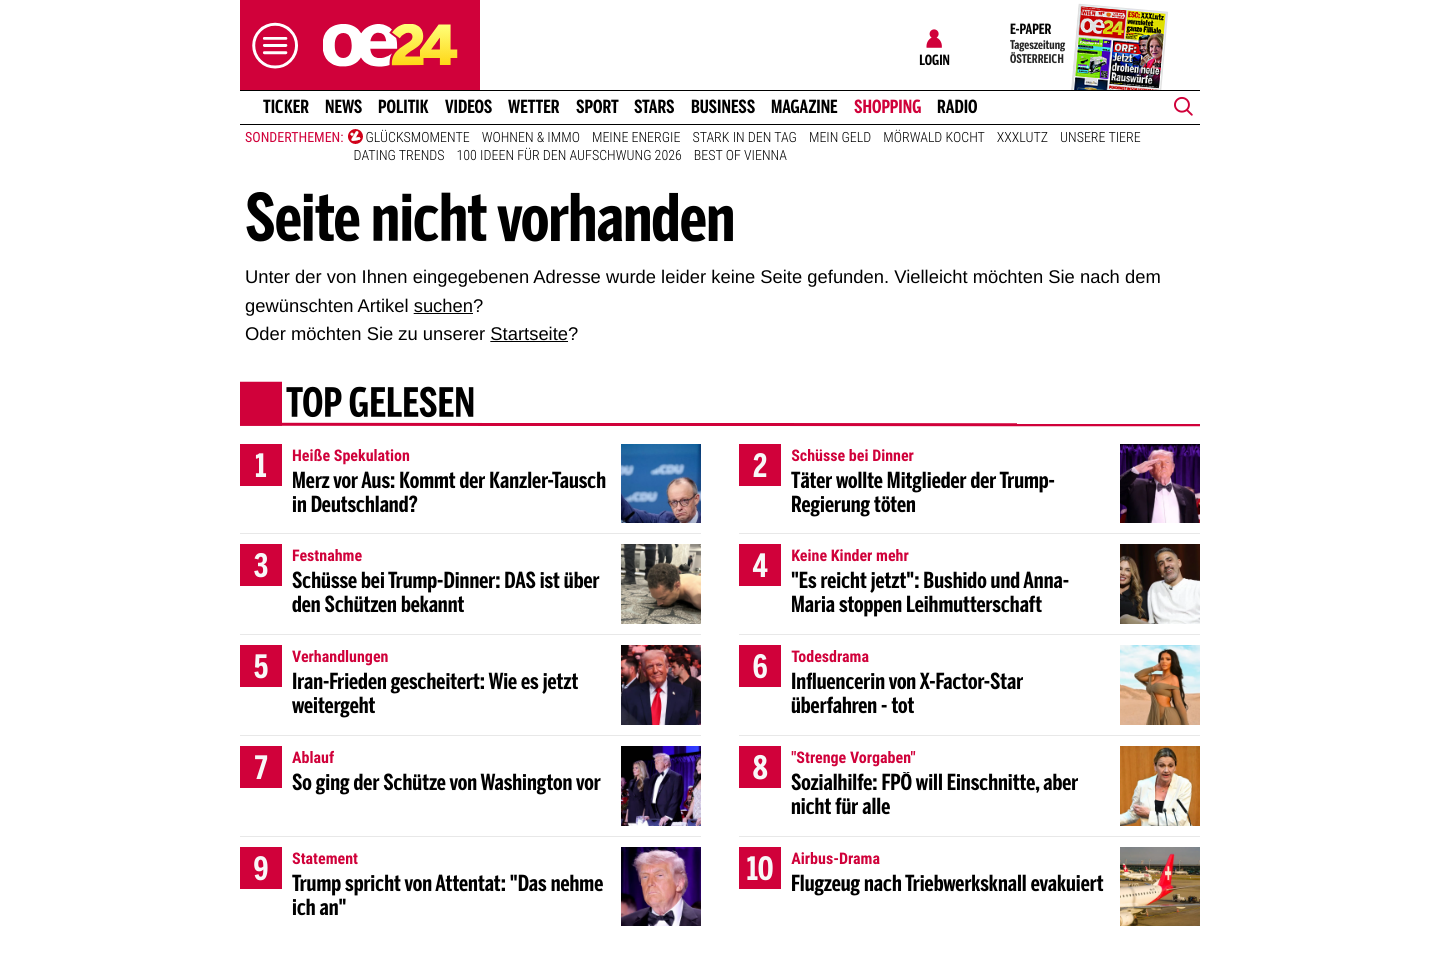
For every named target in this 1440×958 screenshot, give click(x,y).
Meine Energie (636, 138)
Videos (468, 107)
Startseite (529, 333)
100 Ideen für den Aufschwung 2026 (569, 156)
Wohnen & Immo (531, 138)
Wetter (534, 107)
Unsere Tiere (1100, 138)
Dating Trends (399, 156)
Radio (957, 107)
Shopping (887, 107)
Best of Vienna (740, 156)
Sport (597, 107)
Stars (654, 107)
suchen (443, 305)
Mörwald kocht (934, 138)
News (343, 107)
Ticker (286, 107)
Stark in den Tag (744, 138)
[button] (270, 45)
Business (723, 107)
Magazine (804, 107)
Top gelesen (380, 405)
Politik (403, 107)
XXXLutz (1022, 138)
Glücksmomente (418, 138)
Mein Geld (840, 138)
